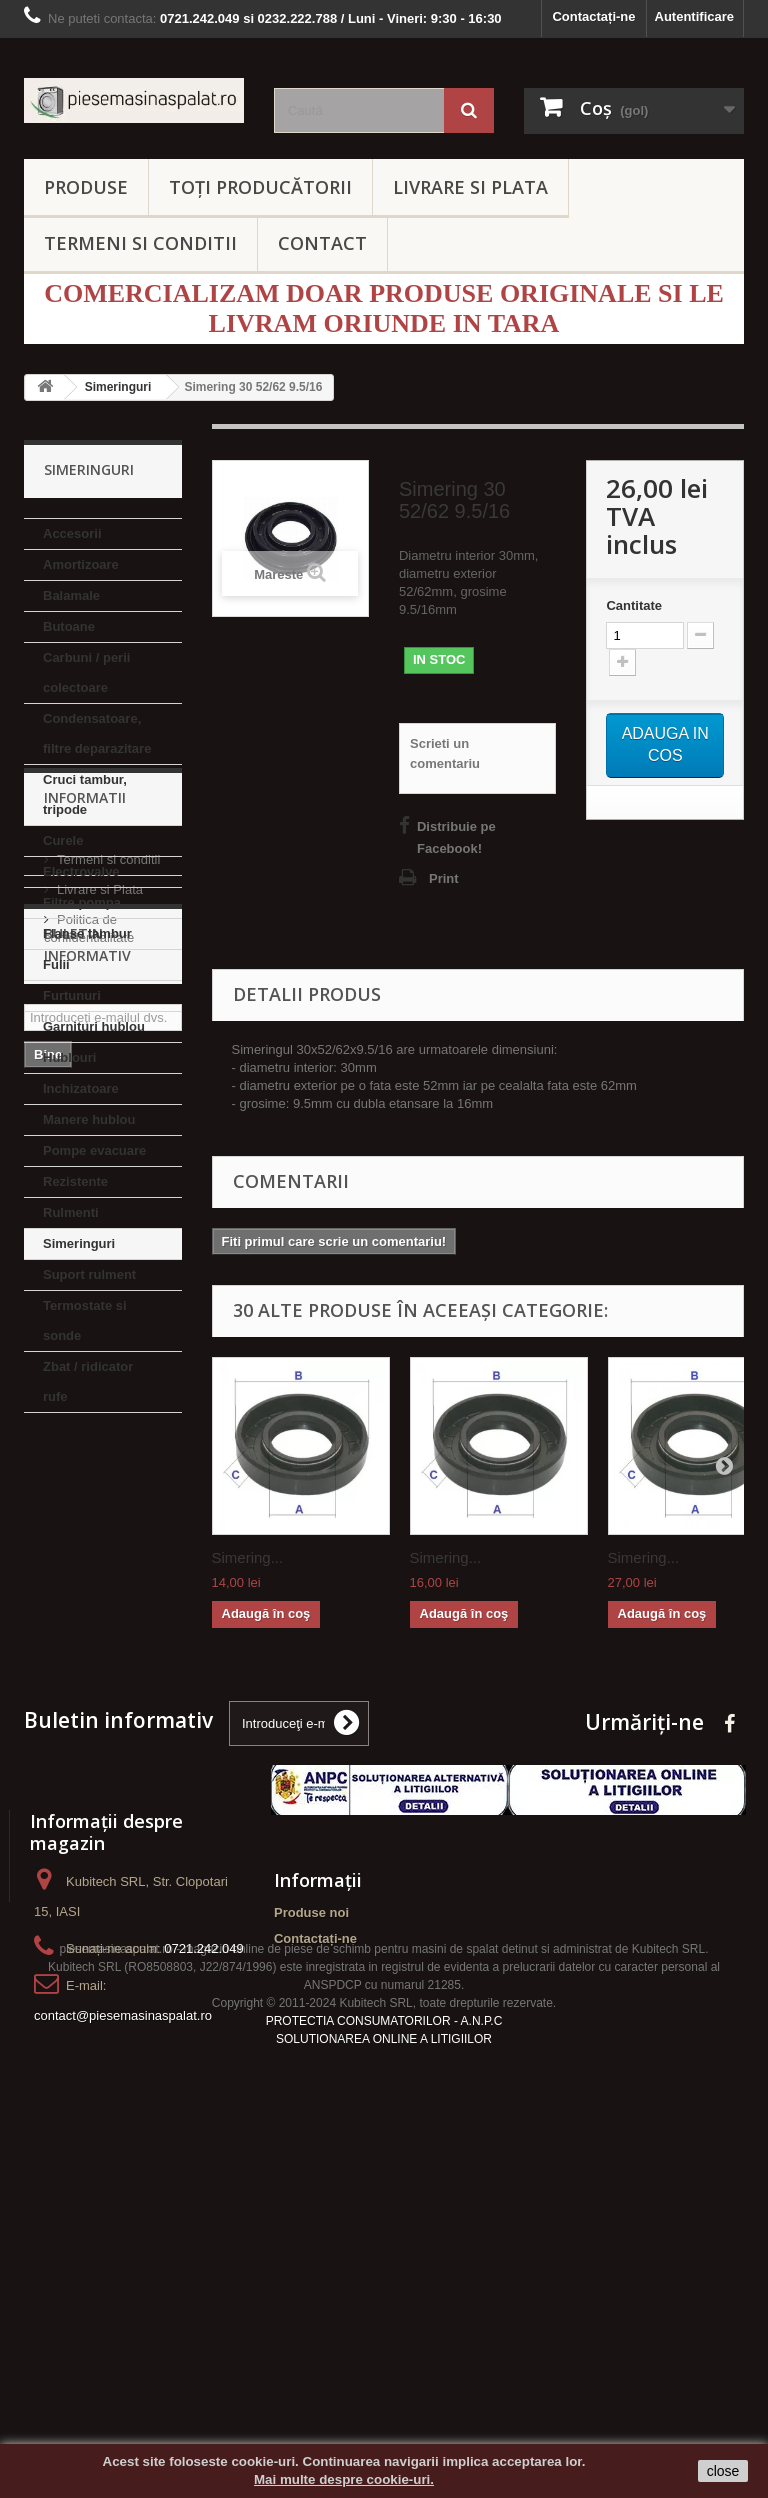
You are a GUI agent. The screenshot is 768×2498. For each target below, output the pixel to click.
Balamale (71, 595)
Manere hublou (89, 1119)
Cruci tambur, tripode (85, 794)
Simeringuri (79, 1243)
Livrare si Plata (100, 1556)
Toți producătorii (260, 187)
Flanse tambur (87, 933)
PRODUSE (86, 187)
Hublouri (69, 1057)
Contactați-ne (593, 16)
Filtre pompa (82, 902)
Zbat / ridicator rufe (88, 1381)
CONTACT (322, 243)
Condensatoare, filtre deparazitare (97, 733)
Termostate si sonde (85, 1320)
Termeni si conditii (108, 1526)
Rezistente (75, 1181)
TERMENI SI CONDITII (140, 243)
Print (444, 878)
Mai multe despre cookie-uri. (344, 2479)
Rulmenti (71, 1212)
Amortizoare (81, 564)
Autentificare (694, 16)
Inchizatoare (81, 1088)
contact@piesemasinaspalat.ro (123, 2231)
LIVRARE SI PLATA (470, 187)
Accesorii (72, 533)
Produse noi (311, 2128)
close (723, 2471)
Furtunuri (72, 995)
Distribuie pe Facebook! (456, 837)
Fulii (56, 964)
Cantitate (634, 605)
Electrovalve (81, 871)
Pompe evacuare (94, 1150)
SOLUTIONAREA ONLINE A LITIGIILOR (384, 2380)
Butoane (69, 626)
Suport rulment (89, 1274)
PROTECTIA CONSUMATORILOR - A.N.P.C (384, 2362)
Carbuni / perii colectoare (86, 672)
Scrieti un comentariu (445, 753)
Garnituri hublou (94, 1026)
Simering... (248, 1557)
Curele (63, 840)
